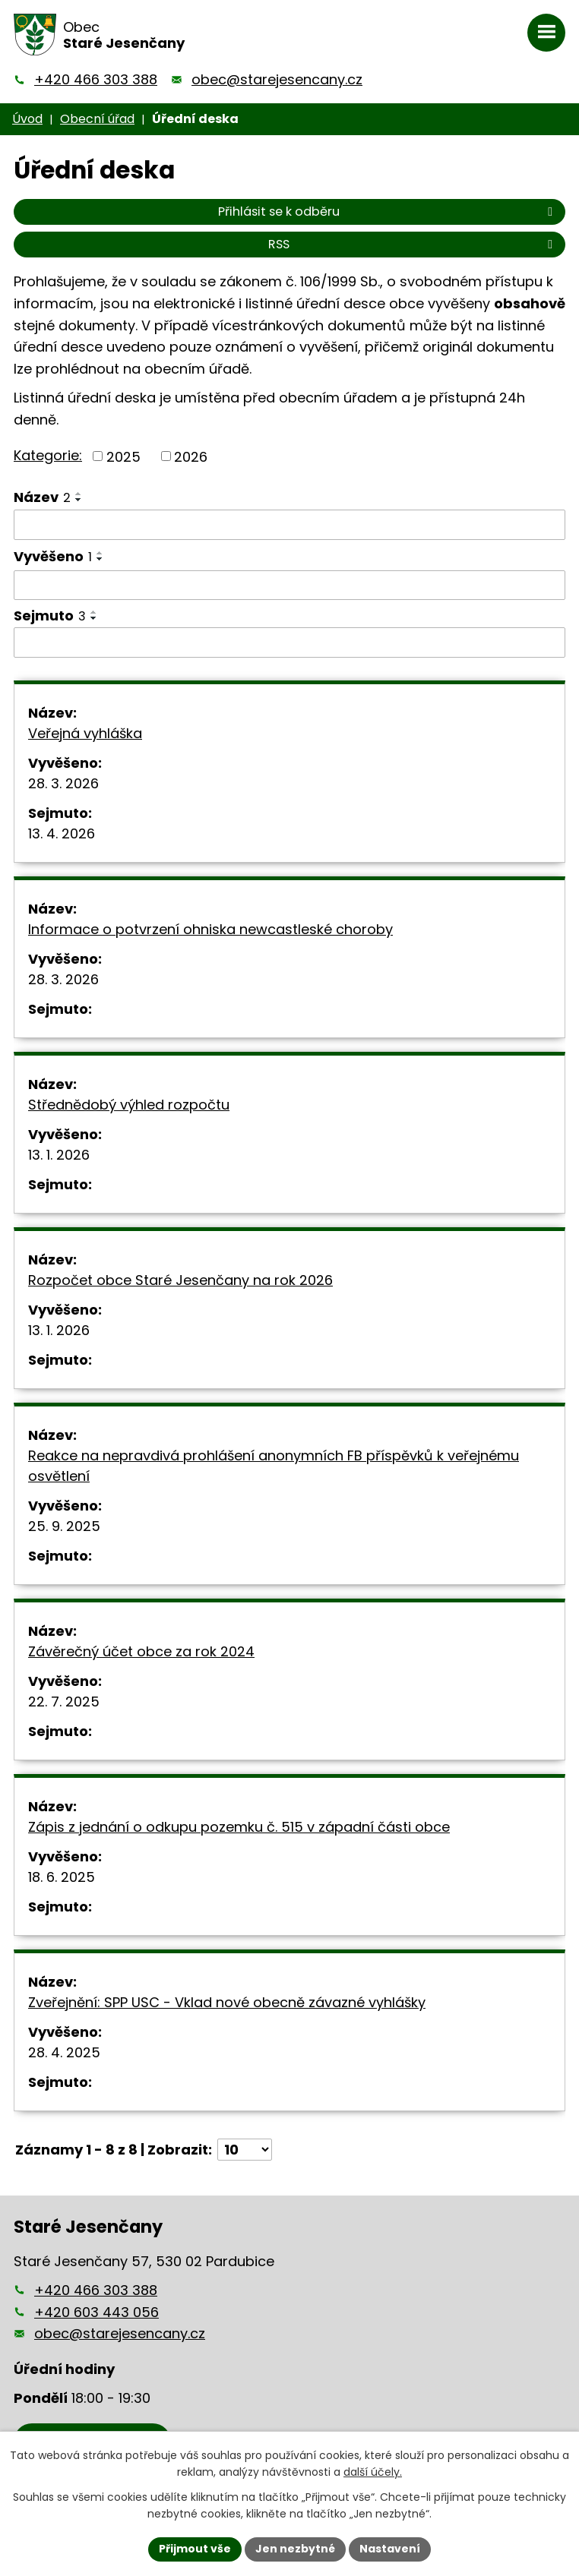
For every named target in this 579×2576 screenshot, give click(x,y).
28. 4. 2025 (64, 2052)
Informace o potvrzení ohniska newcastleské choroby (210, 929)
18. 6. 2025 (61, 1876)
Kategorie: (48, 455)
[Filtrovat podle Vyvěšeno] (289, 585)
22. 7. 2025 (64, 1701)
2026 (190, 456)
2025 (123, 456)
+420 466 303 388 (95, 79)
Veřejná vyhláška (85, 733)
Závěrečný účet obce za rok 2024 (141, 1651)
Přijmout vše (195, 2548)
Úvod (27, 119)
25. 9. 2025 (64, 1526)
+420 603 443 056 (96, 2312)
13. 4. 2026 (61, 833)
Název (42, 497)
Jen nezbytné (295, 2548)
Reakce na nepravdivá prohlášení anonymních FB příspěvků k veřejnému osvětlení (273, 1465)
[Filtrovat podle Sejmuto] (289, 642)
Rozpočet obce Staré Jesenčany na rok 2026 (180, 1280)
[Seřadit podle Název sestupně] (79, 500)
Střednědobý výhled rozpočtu (128, 1104)
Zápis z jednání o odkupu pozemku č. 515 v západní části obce (239, 1826)
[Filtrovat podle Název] (289, 525)
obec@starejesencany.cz (276, 79)
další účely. (372, 2472)
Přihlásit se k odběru (388, 211)
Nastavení (389, 2548)
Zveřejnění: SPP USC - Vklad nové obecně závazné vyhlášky (227, 2002)
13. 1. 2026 (59, 1154)
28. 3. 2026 (63, 783)
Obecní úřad (97, 119)
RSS (413, 244)
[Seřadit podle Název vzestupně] (79, 494)
